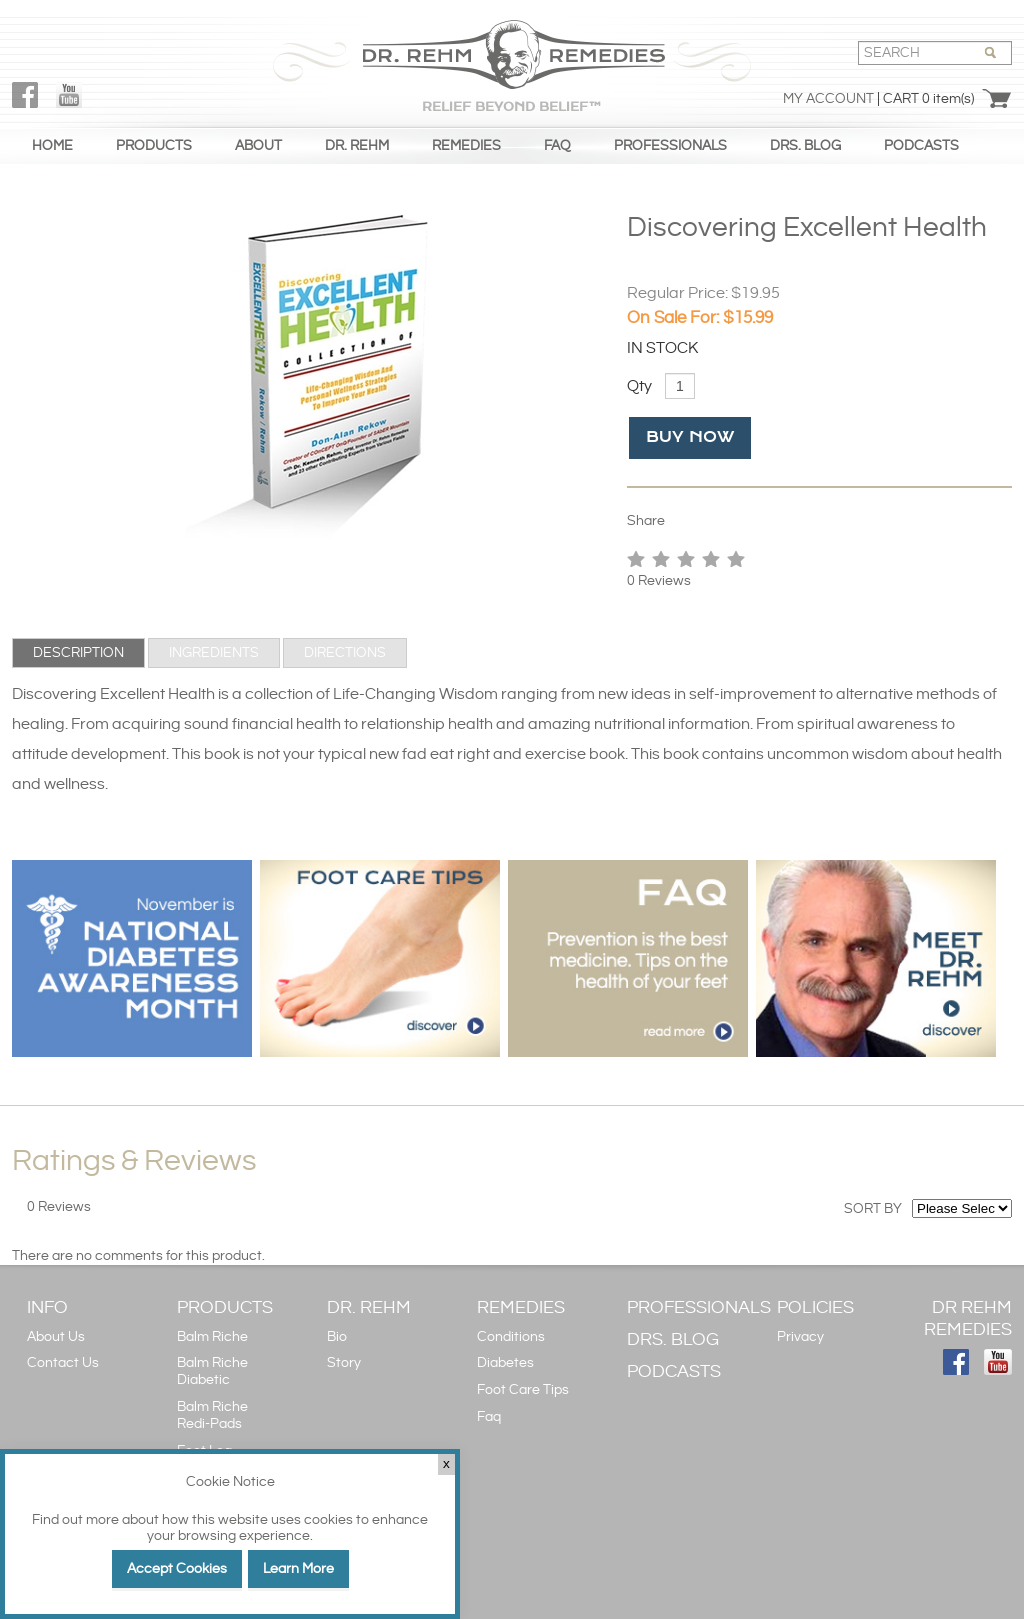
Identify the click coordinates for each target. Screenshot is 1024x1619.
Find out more (75, 1520)
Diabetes (505, 1363)
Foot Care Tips (523, 1390)
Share (646, 521)
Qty (639, 386)
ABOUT (258, 146)
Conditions (511, 1337)
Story (344, 1363)
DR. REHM (357, 146)
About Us (56, 1337)
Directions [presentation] (345, 653)
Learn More (298, 1569)
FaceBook (25, 95)
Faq (489, 1417)
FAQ (557, 146)
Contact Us (63, 1363)
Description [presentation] (78, 653)
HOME (52, 146)
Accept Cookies (177, 1569)
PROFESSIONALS (670, 146)
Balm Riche (212, 1337)
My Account (828, 99)
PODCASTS (921, 146)
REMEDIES (466, 146)
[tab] (78, 653)
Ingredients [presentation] (214, 653)
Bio (337, 1337)
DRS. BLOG (805, 146)
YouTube (69, 95)
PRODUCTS (154, 146)
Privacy (800, 1337)
